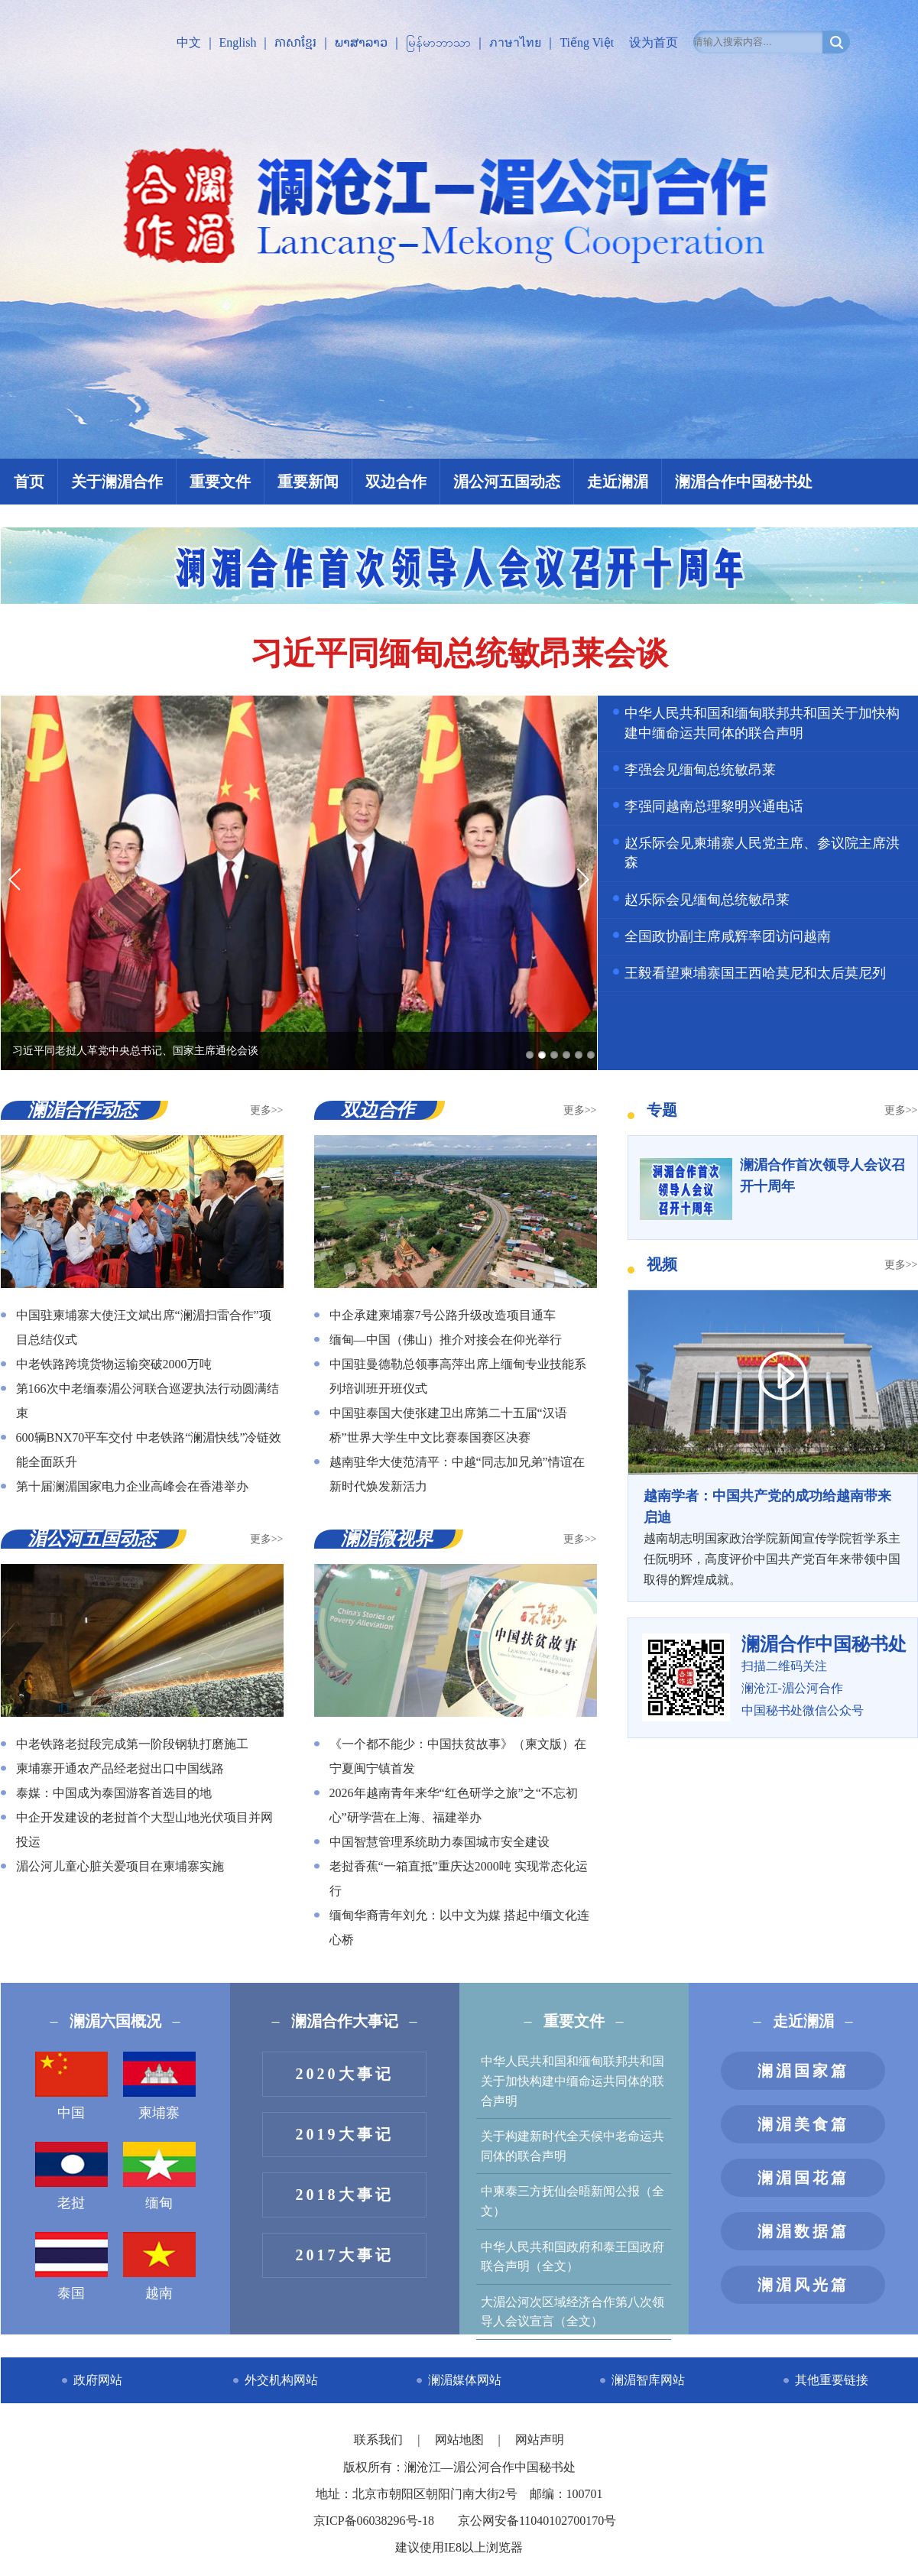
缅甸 (159, 2176)
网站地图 (461, 2439)
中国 (71, 2086)
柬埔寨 (159, 2086)
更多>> (267, 1110)
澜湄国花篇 (803, 2177)
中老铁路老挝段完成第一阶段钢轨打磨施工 (132, 1743)
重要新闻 (308, 481)
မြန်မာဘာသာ (438, 42)
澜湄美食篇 (803, 2124)
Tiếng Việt (587, 42)
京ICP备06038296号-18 (373, 2520)
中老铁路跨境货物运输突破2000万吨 (114, 1364)
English (238, 42)
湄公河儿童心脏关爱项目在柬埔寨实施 (120, 1866)
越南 (159, 2266)
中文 (189, 42)
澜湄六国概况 (115, 2021)
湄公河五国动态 (506, 481)
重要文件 (220, 481)
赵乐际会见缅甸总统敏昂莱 (707, 899)
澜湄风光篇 (803, 2284)
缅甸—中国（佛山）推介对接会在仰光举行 (445, 1339)
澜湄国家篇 (803, 2070)
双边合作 (396, 481)
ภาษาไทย (515, 42)
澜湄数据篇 (803, 2231)
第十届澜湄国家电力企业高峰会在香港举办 (132, 1486)
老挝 (71, 2176)
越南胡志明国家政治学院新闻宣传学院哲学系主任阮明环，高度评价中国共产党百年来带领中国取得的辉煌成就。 (773, 1536)
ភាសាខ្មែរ (295, 42)
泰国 (71, 2266)
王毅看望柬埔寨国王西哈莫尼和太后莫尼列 (755, 973)
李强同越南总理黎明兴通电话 (713, 806)
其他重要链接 (831, 2379)
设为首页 (653, 42)
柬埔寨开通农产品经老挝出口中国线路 (120, 1768)
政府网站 (97, 2379)
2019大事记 (345, 2134)
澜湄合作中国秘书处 (744, 481)
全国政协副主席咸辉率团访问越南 (727, 936)
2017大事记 (345, 2255)
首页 (29, 481)
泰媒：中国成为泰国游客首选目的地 (114, 1792)
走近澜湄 (617, 481)
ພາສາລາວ (361, 42)
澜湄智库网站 (648, 2379)
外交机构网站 (281, 2379)
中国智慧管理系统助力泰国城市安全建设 (439, 1841)
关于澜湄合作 (117, 481)
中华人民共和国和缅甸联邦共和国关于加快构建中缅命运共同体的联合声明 (572, 2081)
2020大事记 (345, 2073)
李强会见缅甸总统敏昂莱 (700, 769)
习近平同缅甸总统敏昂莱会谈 (459, 653)
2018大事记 (345, 2194)
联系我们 (380, 2439)
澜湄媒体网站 (464, 2379)
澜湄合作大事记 (344, 2021)
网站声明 (539, 2439)
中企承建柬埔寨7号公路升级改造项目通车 (442, 1315)
